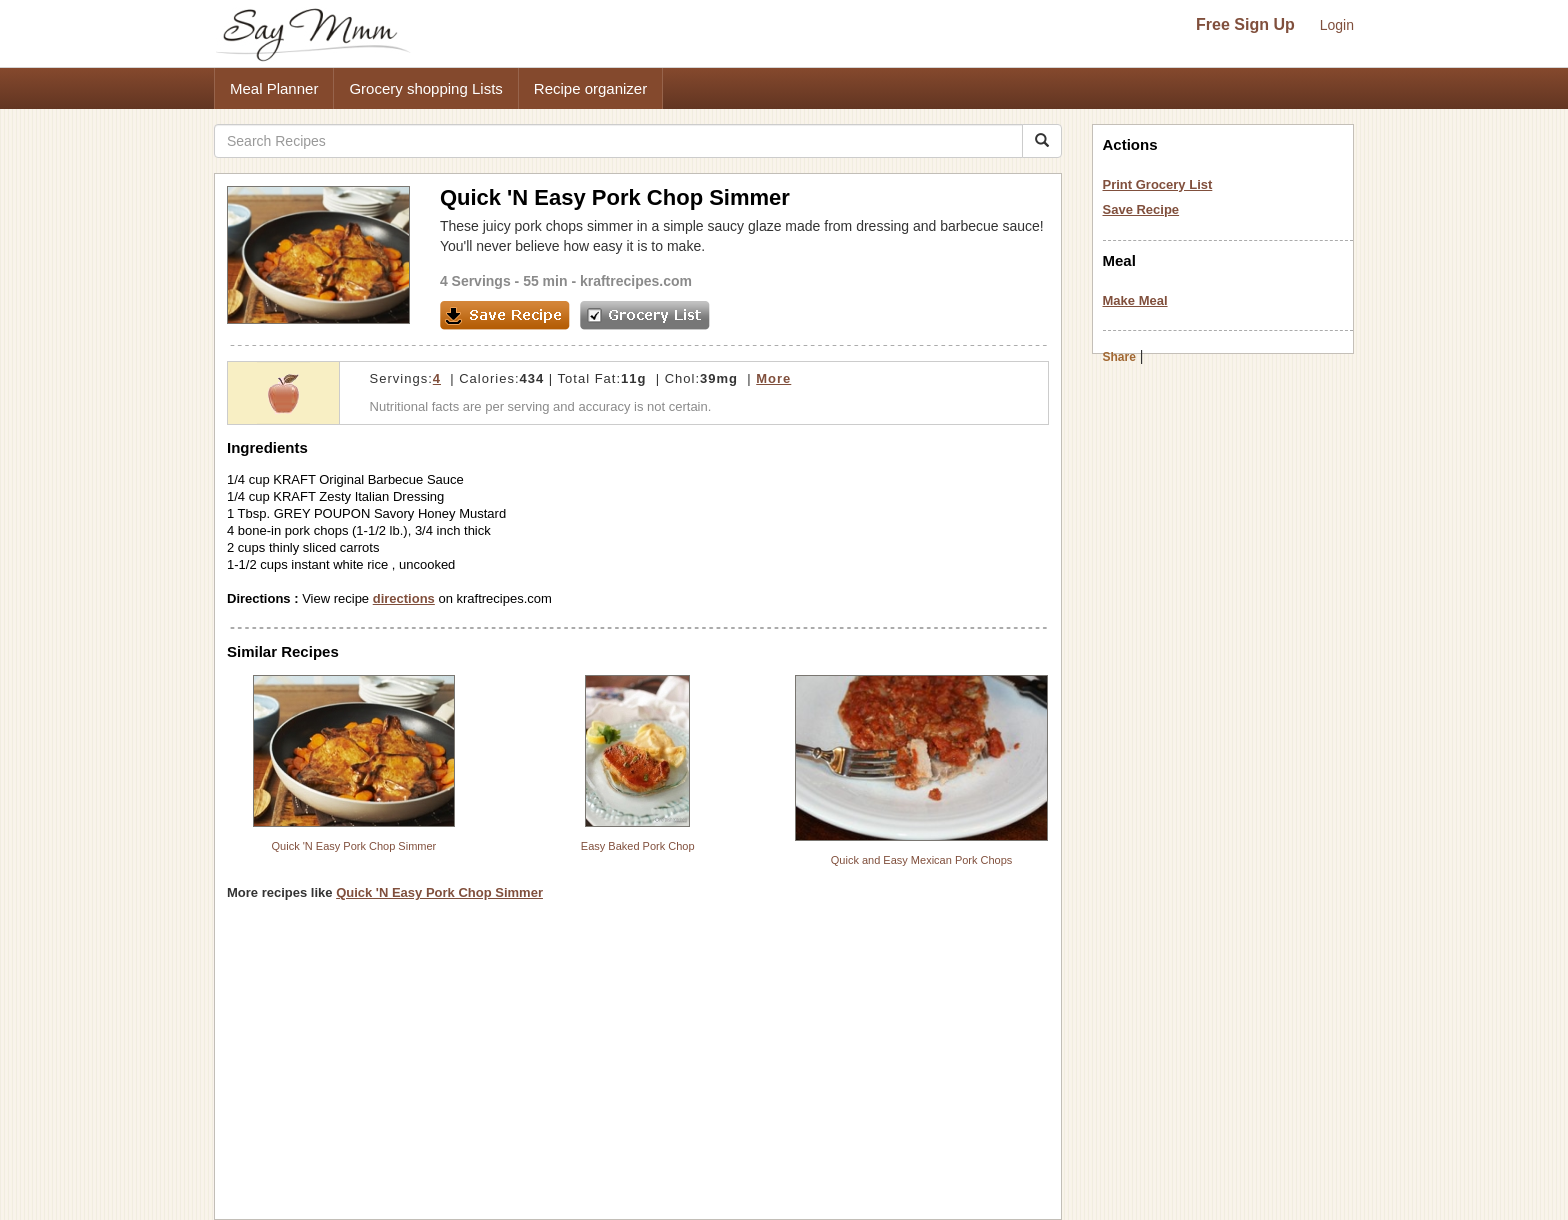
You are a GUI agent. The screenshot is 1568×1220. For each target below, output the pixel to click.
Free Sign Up (1245, 24)
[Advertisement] (638, 1067)
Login (1337, 25)
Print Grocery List (1158, 184)
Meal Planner (274, 88)
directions (404, 598)
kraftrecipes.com (636, 281)
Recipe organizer (590, 88)
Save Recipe (1141, 209)
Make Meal (1135, 300)
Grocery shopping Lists (425, 88)
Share (1119, 357)
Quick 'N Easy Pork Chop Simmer (354, 846)
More (773, 378)
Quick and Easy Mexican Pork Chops (922, 860)
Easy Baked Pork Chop (638, 846)
